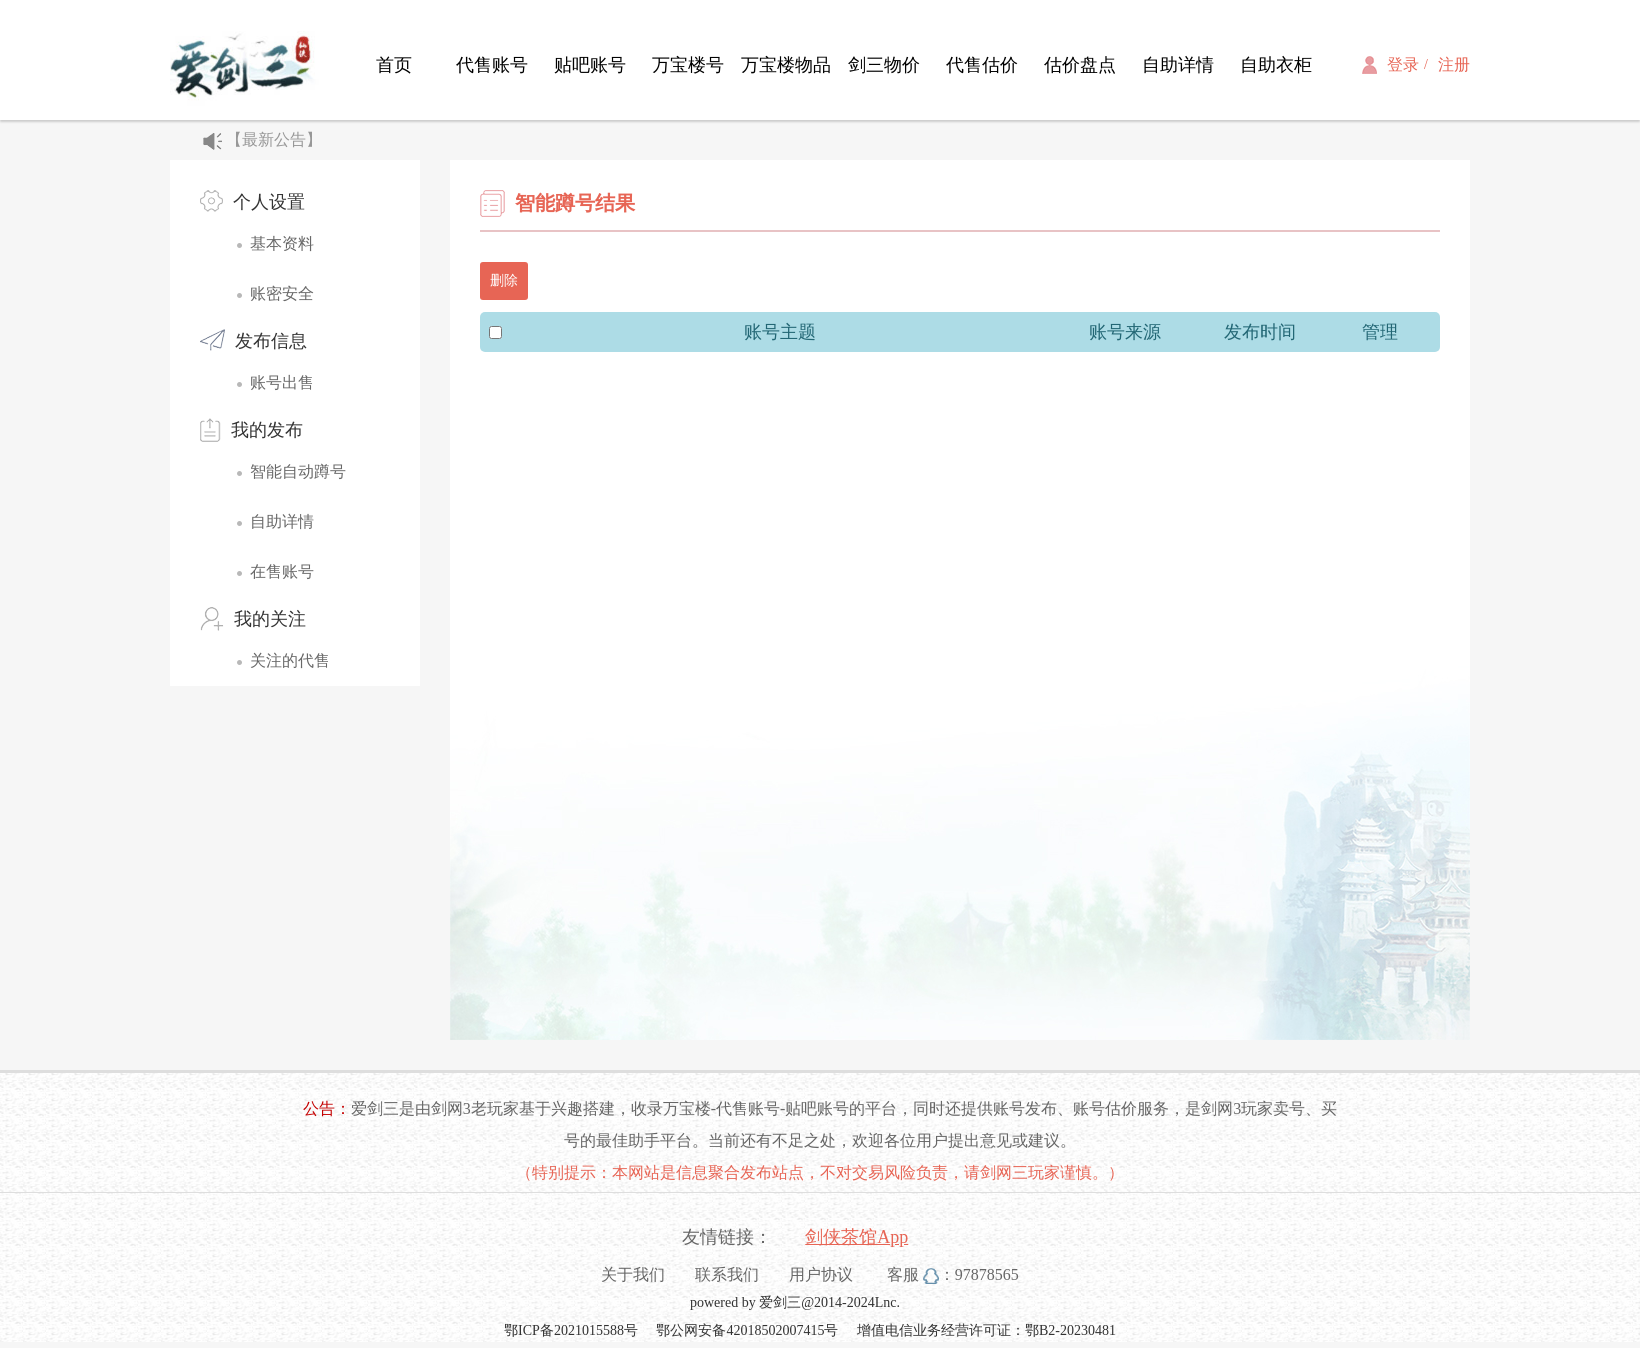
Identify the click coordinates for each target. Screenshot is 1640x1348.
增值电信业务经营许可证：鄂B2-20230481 (986, 1330)
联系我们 (727, 1274)
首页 (394, 65)
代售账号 (492, 65)
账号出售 (282, 382)
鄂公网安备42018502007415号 (749, 1330)
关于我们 (633, 1274)
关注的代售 (290, 660)
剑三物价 (884, 65)
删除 (504, 280)
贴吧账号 (590, 65)
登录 (1403, 64)
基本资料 (282, 243)
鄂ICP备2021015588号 (571, 1330)
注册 (1454, 64)
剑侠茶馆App (856, 1237)
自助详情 (1178, 65)
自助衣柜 (1276, 65)
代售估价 (982, 65)
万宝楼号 (688, 65)
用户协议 (821, 1274)
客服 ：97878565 (953, 1274)
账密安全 (282, 293)
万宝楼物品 (786, 65)
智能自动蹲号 (298, 471)
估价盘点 (1080, 65)
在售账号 (282, 571)
